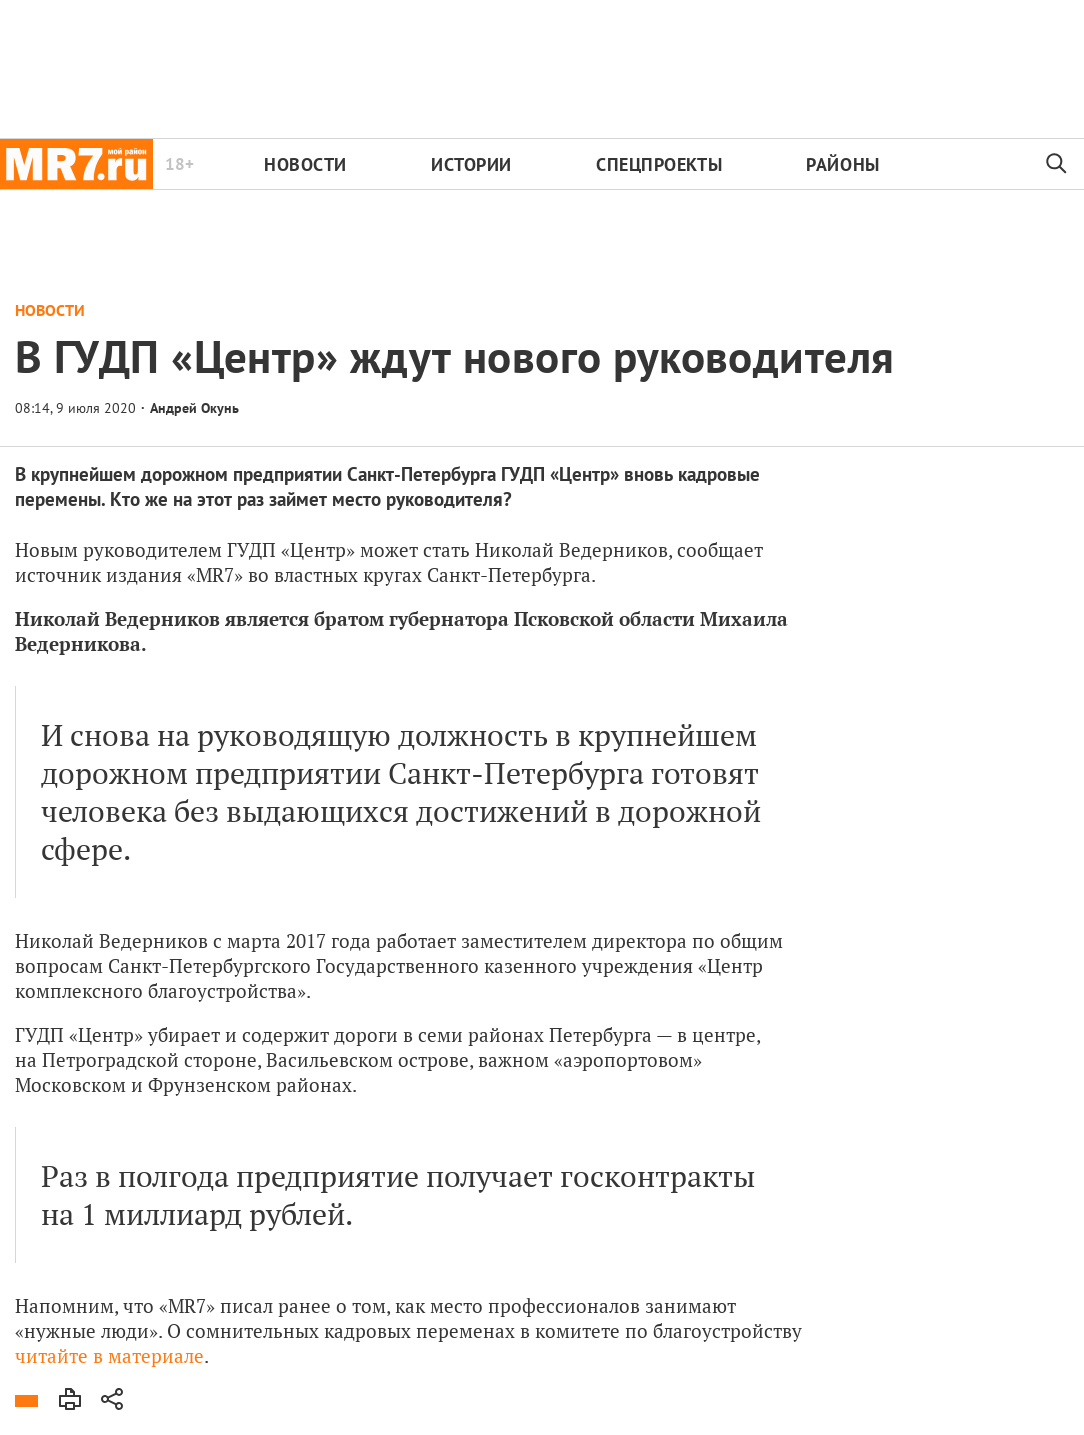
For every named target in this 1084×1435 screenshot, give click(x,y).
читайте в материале (109, 1355)
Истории (471, 164)
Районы (842, 164)
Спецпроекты (659, 164)
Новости (305, 164)
